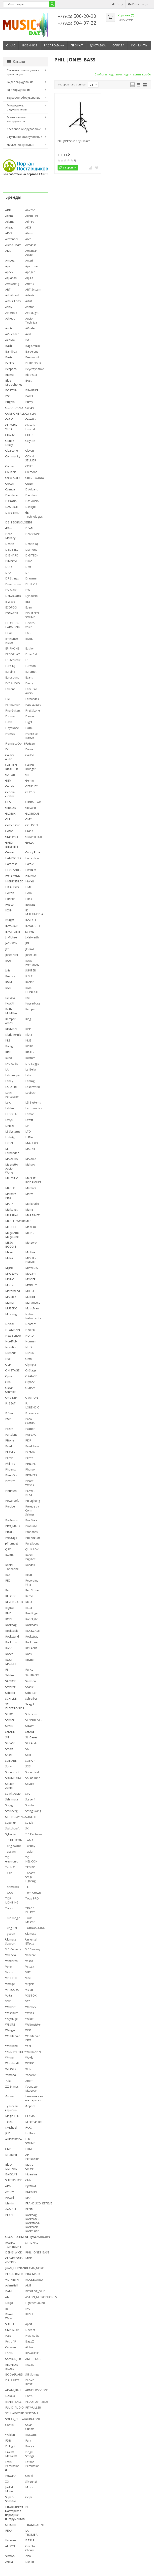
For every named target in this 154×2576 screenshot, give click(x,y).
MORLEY (31, 1285)
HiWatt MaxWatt (11, 2454)
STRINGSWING (15, 1817)
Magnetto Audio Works (11, 1168)
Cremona (31, 472)
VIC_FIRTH (12, 2279)
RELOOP (10, 1596)
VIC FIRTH (11, 1978)
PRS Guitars (33, 1538)
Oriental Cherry (30, 2548)
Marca (29, 1194)
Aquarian (11, 278)
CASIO (9, 419)
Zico (28, 2556)
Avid (28, 334)
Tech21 (10, 2122)
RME (8, 1613)
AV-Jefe (30, 328)
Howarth (10, 2476)
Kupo (8, 1058)
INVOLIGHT (32, 926)
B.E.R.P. (30, 2540)
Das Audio (32, 501)
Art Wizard (12, 295)
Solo (28, 1755)
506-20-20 (77, 16)
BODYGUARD (14, 2374)
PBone (9, 1440)
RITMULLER (33, 2407)
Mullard (30, 1297)
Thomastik (12, 1887)
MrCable (10, 1297)
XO (7, 2481)
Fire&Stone (32, 710)
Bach (8, 346)
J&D (7, 2133)
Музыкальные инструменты (16, 119)
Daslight (30, 507)
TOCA (9, 1892)
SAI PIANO (32, 1675)
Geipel (29, 2497)
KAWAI (9, 1003)
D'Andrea (31, 495)
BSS (7, 396)
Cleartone (11, 450)
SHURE (29, 1731)
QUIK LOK (31, 1549)
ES (6, 2308)
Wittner (10, 2057)
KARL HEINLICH (31, 990)
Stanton (30, 1805)
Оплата (118, 45)
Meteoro (31, 1242)
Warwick (30, 2007)
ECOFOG (11, 607)
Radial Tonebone (12, 1567)
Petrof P (10, 2341)
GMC (28, 819)
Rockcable (11, 1631)
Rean (28, 1575)
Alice (28, 239)
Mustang (11, 1314)
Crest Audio (12, 478)
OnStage (30, 1370)
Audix (8, 328)
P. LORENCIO (32, 1405)
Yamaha (10, 2075)
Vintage (10, 1984)
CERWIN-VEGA (11, 427)
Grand (29, 831)
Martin (9, 2203)
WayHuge (11, 2019)
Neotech (30, 1324)
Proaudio (31, 1526)
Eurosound (12, 677)
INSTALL (31, 920)
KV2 (27, 2308)
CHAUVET (11, 435)
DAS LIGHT (12, 507)
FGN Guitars (33, 705)
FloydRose (12, 728)
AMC (8, 251)
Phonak (30, 1469)
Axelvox (10, 340)
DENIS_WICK (13, 2252)
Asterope (11, 313)
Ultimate (30, 1934)
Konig (9, 1046)
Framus (10, 734)
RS (7, 1669)
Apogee (30, 272)
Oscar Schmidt (10, 1390)
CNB (8, 2149)
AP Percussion (32, 2157)
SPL (27, 1793)
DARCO (10, 2396)
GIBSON (10, 808)
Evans (29, 677)
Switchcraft (12, 1828)
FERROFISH (12, 705)
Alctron (29, 2347)
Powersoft (12, 1500)
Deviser (30, 2330)
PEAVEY (10, 1452)
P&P (8, 1419)
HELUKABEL (13, 870)
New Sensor (13, 1335)
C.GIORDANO (14, 408)
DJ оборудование (18, 90)
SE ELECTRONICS (14, 1706)
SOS (28, 1766)
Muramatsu (32, 1302)
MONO (9, 1279)
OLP (8, 1364)
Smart (9, 1749)
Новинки (29, 45)
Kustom (30, 1058)
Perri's (29, 1458)
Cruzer (29, 483)
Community (12, 456)
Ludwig (9, 1137)
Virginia (29, 1984)
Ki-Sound (11, 2155)
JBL (27, 943)
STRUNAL (31, 2242)
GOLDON (31, 825)
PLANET (10, 2215)
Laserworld (32, 1087)
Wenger (10, 2030)
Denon (9, 544)
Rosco (9, 1654)
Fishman (10, 716)
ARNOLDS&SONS (37, 2390)
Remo (29, 1596)
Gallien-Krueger (30, 767)
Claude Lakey (9, 443)
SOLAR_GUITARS (16, 2419)
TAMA (29, 1840)
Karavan (10, 2540)
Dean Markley (10, 536)
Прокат (77, 45)
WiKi (28, 2046)
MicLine (30, 1252)
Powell (9, 2197)
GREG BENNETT (11, 844)
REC (7, 1580)
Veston (9, 1972)
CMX (28, 2180)
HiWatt (29, 881)
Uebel (29, 2476)
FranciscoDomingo (17, 743)
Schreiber (31, 1698)
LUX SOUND (30, 2141)
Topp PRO (32, 1898)
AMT (28, 2285)
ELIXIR (9, 633)
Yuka (8, 2081)
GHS (8, 802)
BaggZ (29, 2341)
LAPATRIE (11, 1087)
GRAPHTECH (33, 837)
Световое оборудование (24, 129)
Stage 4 (30, 1799)
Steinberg (11, 1811)
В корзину (67, 167)
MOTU (29, 1291)
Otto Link (11, 1397)
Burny (29, 402)
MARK (9, 1204)
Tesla (8, 1873)
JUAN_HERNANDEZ (17, 2268)
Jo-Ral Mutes (9, 2489)
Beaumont (32, 357)
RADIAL (10, 1555)
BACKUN (11, 2174)
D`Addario (31, 489)
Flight (28, 722)
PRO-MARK (32, 2274)
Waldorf (10, 2007)
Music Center (29, 2166)
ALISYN (10, 2546)
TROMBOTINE (34, 2525)
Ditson (29, 2562)
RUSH (29, 2314)
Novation (11, 1347)
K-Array (10, 976)
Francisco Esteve (31, 736)
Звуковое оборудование (23, 97)
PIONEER (31, 1475)
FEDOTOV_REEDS (37, 2402)
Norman (30, 1341)
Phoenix (10, 1469)
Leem (9, 2353)
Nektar (9, 1324)
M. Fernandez (12, 1151)
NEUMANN (12, 1330)
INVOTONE (12, 931)
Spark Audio (13, 1793)
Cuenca (10, 489)
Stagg (9, 1805)
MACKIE (30, 1149)
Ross (28, 1654)
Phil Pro (10, 1463)
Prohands (31, 1532)
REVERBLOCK (14, 1602)
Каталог (16, 61)
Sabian (9, 1675)
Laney (9, 1081)
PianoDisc (11, 1475)
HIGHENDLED (14, 881)
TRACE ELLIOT (30, 1910)
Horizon (10, 899)
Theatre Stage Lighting (30, 1877)
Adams (9, 222)
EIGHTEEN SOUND (32, 615)
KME (28, 1040)
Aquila (29, 278)
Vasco (29, 1961)
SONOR (30, 1760)
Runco (29, 1669)
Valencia (10, 1955)
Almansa (30, 245)
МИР (28, 2258)
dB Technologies (34, 514)
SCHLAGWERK (14, 2413)
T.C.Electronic (34, 1834)
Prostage (11, 1538)
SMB (28, 1749)
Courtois (10, 472)
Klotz (28, 1034)
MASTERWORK (15, 1221)
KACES (29, 2365)
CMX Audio (12, 2330)
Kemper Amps (10, 1021)
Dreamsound (13, 584)
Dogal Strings (29, 2454)
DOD (8, 567)
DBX (28, 522)
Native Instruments (33, 1316)
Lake (28, 1075)
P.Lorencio (32, 1413)
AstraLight (31, 313)
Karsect (10, 997)
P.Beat (9, 1413)
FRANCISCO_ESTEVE (38, 2203)
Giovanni (30, 808)
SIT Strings (32, 2374)
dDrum (9, 528)
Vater (8, 1966)
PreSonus (11, 1520)
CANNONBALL (15, 413)
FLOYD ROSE (29, 2382)
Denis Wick (32, 534)
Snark (8, 1755)
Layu (8, 1102)
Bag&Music (32, 346)
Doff (28, 567)
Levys (9, 1120)
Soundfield (32, 1772)
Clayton (30, 441)
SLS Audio (31, 1743)
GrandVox (11, 837)
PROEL (9, 1532)
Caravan (10, 2347)
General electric (10, 794)
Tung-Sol (11, 1928)
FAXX (28, 2127)
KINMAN (11, 1029)
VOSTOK (30, 1995)
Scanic (29, 1687)
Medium (30, 1227)
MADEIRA (11, 1159)
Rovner (29, 1660)
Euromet (30, 672)
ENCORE (30, 2435)
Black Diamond (11, 2166)
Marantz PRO (10, 1196)
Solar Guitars (29, 2427)
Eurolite (10, 672)
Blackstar (31, 375)
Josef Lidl (31, 955)
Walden (10, 2435)
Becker (9, 363)
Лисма (9, 2096)
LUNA (29, 1137)
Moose (9, 1285)
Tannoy (30, 1846)
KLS (7, 1040)
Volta (8, 1995)
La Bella (30, 1069)
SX (26, 1828)
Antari (29, 260)
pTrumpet (11, 1543)
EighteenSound (35, 2303)
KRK (8, 1052)
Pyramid (30, 2186)
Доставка (98, 45)
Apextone (31, 266)
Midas (9, 1258)
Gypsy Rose (33, 852)
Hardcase (11, 864)
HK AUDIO (12, 887)
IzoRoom (31, 2133)
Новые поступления (20, 144)
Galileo (29, 755)
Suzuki (29, 1822)
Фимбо (10, 2556)
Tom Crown (33, 1892)
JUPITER (30, 970)
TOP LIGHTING (11, 1900)
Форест (30, 2106)
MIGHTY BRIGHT (30, 1260)
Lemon (29, 1114)
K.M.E (28, 976)
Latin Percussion (12, 1095)
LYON (9, 1143)
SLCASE (10, 1743)
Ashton (29, 307)
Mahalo (30, 1164)
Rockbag (10, 1625)
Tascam (10, 1851)
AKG (28, 227)
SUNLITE (31, 1817)
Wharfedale (12, 2036)
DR (27, 572)
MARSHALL (12, 1215)
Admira (29, 222)
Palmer (29, 1429)
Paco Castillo (30, 1421)
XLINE (29, 2069)
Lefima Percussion (32, 2464)
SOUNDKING (13, 1778)
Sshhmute (11, 1799)
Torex (9, 1908)
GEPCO (30, 792)
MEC (28, 1221)
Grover (9, 852)
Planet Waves (29, 1483)
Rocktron (11, 1642)
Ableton (30, 210)
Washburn (11, 2013)
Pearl (8, 1446)
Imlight (9, 920)
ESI (27, 660)
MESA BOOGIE (10, 1244)
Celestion (31, 419)
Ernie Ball (31, 654)
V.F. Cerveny (13, 1949)
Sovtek (29, 1784)
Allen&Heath (13, 245)
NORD (29, 1335)
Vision (29, 1990)
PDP (28, 1440)
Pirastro (10, 1481)
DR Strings (12, 578)
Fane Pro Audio (31, 691)
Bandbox (11, 351)
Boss (28, 380)
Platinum (11, 1491)
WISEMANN (33, 2052)
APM (8, 2186)
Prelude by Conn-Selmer (32, 1510)
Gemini (29, 780)
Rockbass (31, 1625)
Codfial (9, 2425)
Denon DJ (31, 544)
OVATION (31, 1397)
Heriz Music (12, 875)
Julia (7, 970)
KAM (8, 988)
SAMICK (10, 1681)
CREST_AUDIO (34, 478)
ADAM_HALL (13, 2390)
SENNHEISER (33, 1720)
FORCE (29, 728)
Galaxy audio (9, 757)
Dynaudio (31, 596)
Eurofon (30, 666)
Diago (9, 2303)
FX (6, 749)
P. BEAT (10, 1403)
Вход (117, 4)
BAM (8, 2291)
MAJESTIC (11, 1178)
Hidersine (31, 2174)
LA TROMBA (31, 2532)
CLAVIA (30, 2116)
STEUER (10, 2525)
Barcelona (31, 351)
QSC (8, 1549)
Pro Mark (31, 1520)
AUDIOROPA (13, 2139)
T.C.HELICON (13, 1840)
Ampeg (9, 260)
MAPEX (10, 1188)
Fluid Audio (32, 2335)
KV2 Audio (11, 1063)
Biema (9, 375)
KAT (28, 997)
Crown (9, 483)
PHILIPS (30, 1463)
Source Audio (9, 1786)
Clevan (29, 450)
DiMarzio (11, 561)
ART (8, 289)
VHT (28, 1972)
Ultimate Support (10, 1941)
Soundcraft (12, 1772)
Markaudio (32, 1204)
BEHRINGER (33, 363)
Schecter (30, 1693)
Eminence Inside (11, 641)
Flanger (30, 716)
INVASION (11, 926)
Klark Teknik (13, 1034)
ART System (33, 289)
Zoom (29, 2081)
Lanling (29, 1081)
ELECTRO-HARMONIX (12, 625)
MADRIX (30, 1159)
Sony (8, 1766)
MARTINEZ (32, 1215)
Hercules (30, 870)
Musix (29, 2487)
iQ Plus (29, 931)
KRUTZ (29, 1052)
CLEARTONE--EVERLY (14, 2260)
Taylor (29, 1851)
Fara (28, 2440)
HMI (28, 887)
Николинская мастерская (34, 2098)
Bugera (10, 402)
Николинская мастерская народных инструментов (15, 2513)
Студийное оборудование (24, 137)
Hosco (9, 904)
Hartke (29, 864)
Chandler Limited (31, 427)
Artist (28, 301)
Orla (8, 1382)
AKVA (8, 233)
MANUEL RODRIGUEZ (33, 1180)
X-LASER (10, 2069)
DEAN (29, 528)
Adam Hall (31, 216)
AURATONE (33, 2419)
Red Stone (32, 1590)
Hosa (28, 899)
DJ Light (10, 2446)
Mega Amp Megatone (12, 1235)
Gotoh (9, 831)
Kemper (30, 1009)
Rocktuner (31, 1642)
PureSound (32, 1543)
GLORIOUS (32, 813)
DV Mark (10, 590)
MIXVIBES (31, 1268)
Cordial (9, 466)
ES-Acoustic (12, 660)
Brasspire (31, 2192)
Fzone (29, 749)
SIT (7, 1737)
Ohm (28, 1359)
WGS (28, 2030)
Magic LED (12, 2116)
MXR (28, 2197)
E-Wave (10, 601)
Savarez (10, 1687)
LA (7, 1069)
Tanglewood (13, 1846)
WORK (29, 2063)
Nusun (29, 1353)
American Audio (31, 253)
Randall (30, 1565)
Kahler (29, 982)
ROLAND (31, 1648)
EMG (28, 633)
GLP (8, 819)
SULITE (10, 2324)
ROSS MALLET (10, 1662)
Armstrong (12, 284)
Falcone (10, 689)
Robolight (31, 1619)
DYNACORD (13, 596)
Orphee (30, 1382)
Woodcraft (12, 2063)
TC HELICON (31, 1859)
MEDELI (10, 1227)
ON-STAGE (12, 1370)
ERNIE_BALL (13, 2402)
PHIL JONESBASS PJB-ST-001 (74, 141)
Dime (28, 561)
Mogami (30, 1273)
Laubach (30, 1093)
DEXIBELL (11, 549)
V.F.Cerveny (32, 1949)
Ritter (28, 1608)
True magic (12, 1918)
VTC (27, 2001)
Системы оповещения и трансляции (23, 72)
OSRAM (30, 1388)
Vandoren (11, 1961)
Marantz (30, 1188)
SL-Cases (31, 1737)
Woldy (29, 2057)
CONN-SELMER (30, 458)
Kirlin (28, 1029)
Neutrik (30, 1330)
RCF (7, 1575)
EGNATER (11, 613)
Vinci (28, 1978)
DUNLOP (31, 584)
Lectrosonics (33, 1108)
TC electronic (11, 1859)
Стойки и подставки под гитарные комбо (123, 74)
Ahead (9, 227)
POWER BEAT (30, 1493)
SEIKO (9, 1714)
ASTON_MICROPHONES (41, 2297)
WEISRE (10, 2024)
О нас (10, 45)
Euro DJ (10, 666)
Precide (10, 1506)
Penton (30, 1452)
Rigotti (9, 1608)
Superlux (10, 1822)
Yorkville (30, 2075)
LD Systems (33, 1102)
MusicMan (32, 1308)
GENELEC (31, 786)
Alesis (29, 233)
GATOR (10, 775)
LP (27, 1126)
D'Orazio (11, 501)
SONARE (10, 1760)
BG (27, 2507)
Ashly (8, 307)
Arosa (9, 2562)
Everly (29, 683)
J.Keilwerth (32, 937)
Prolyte (29, 2446)
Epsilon (29, 648)
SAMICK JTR (13, 2359)
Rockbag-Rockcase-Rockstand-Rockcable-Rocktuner (32, 2223)
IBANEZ (30, 904)
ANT (8, 2297)
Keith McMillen (11, 1011)
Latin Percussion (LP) (12, 2466)
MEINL (29, 1233)
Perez (9, 1458)
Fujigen (30, 743)
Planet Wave (9, 2316)
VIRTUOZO (12, 1990)
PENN (29, 2209)
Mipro (9, 1268)
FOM (28, 2149)
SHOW (29, 1726)
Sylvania (10, 1834)
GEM (8, 780)
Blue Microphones (13, 382)
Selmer (9, 1720)
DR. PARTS (12, 2380)
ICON (8, 910)
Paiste (9, 1429)
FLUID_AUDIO (14, 2407)
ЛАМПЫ (10, 2209)
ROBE (9, 1619)
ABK (8, 210)
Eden (28, 607)
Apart (28, 2324)
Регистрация (138, 4)
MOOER (30, 1279)
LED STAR (11, 1114)
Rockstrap (31, 1636)
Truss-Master (29, 1920)
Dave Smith (12, 512)
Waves (29, 2013)
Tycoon (10, 1934)
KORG (29, 1046)
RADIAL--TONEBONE (13, 2244)
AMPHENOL (33, 2359)
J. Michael (11, 937)
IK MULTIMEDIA (34, 912)
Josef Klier (11, 955)
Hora (28, 893)
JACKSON (11, 943)
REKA (8, 2530)
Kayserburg (32, 1003)
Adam (9, 216)
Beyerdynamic (34, 369)
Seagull (29, 1704)
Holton (9, 893)
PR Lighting (32, 1500)
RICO (28, 1602)
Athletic (10, 318)
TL (27, 1887)
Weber (29, 2019)
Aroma (29, 284)
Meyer (9, 1252)
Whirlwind (11, 2046)
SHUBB (10, 1731)
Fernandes (32, 699)
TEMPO (30, 1867)
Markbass (11, 1209)
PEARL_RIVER (14, 2274)
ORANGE (31, 1376)
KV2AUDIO (32, 2353)
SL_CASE (30, 2237)
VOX (8, 2001)
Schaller (10, 1693)
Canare (29, 408)
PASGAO (30, 1434)
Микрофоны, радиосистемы (17, 107)
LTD (28, 1131)
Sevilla (9, 1726)
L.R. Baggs (32, 1063)
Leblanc (10, 1108)
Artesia (29, 295)
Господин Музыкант (32, 2088)
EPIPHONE (12, 648)
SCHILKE (10, 1698)
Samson (30, 1681)
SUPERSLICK (13, 2180)
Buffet (29, 396)
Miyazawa (11, 1273)
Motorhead (12, 1291)
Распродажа (54, 45)
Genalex (10, 786)
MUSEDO (11, 1308)
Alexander (11, 239)
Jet (7, 949)
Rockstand (12, 1636)
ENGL (29, 638)
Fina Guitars (13, 710)
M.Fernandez (33, 2122)
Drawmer (31, 578)
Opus (8, 1376)
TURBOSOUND (35, 1928)
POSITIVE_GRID (35, 2291)
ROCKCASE (32, 1631)
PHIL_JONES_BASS (37, 2252)
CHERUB (30, 435)
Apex (8, 266)
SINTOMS (31, 2413)
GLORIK (10, 813)
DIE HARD (11, 555)
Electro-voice (30, 625)
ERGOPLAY (12, 654)
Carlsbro (30, 413)
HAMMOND (13, 858)
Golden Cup (12, 825)
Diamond (31, 549)
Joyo (8, 960)
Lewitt (29, 1120)
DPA (8, 572)
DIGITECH (31, 555)
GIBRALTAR (33, 802)
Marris (29, 1209)
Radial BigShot (30, 1557)
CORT (29, 466)
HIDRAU (30, 875)
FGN (8, 2335)
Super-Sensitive (11, 2499)
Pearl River (32, 1446)
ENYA (28, 2396)
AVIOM (9, 2192)
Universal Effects (31, 1941)
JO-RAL (29, 949)
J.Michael (11, 2127)
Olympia (30, 1364)
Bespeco (11, 369)
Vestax (29, 1966)
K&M (8, 982)
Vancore (30, 1955)
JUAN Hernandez (32, 962)
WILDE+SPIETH (15, 2052)
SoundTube (32, 1778)
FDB (8, 2440)
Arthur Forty (13, 301)
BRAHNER (31, 390)
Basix (8, 357)
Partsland (11, 1434)
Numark (10, 1353)
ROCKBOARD (34, 2279)
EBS (27, 601)
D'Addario (11, 495)
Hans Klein (32, 858)
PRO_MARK (12, 1526)
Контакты (139, 45)
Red (7, 1590)
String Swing (33, 1811)
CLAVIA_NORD (34, 2268)
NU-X (28, 1347)
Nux (7, 1359)
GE (27, 775)
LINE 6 (9, 1126)
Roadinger (31, 1613)
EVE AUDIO (12, 683)
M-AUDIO (31, 1143)
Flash (8, 722)
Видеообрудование (20, 82)
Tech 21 (10, 1867)
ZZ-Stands (12, 2086)
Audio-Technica (31, 320)
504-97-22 (77, 22)
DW (27, 590)
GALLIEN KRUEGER (11, 767)
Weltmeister (33, 2024)
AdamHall (11, 2285)
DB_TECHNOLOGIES (18, 522)
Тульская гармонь (11, 2108)
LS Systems (12, 1131)
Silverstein (31, 2481)
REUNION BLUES (11, 2367)
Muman (10, 1302)
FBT (8, 699)
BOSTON (11, 390)
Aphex (9, 272)
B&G (28, 340)
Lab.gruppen (13, 1075)
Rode (8, 1648)
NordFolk (11, 1341)
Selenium (31, 1714)
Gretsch (30, 842)
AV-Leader (12, 334)
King (28, 1019)
